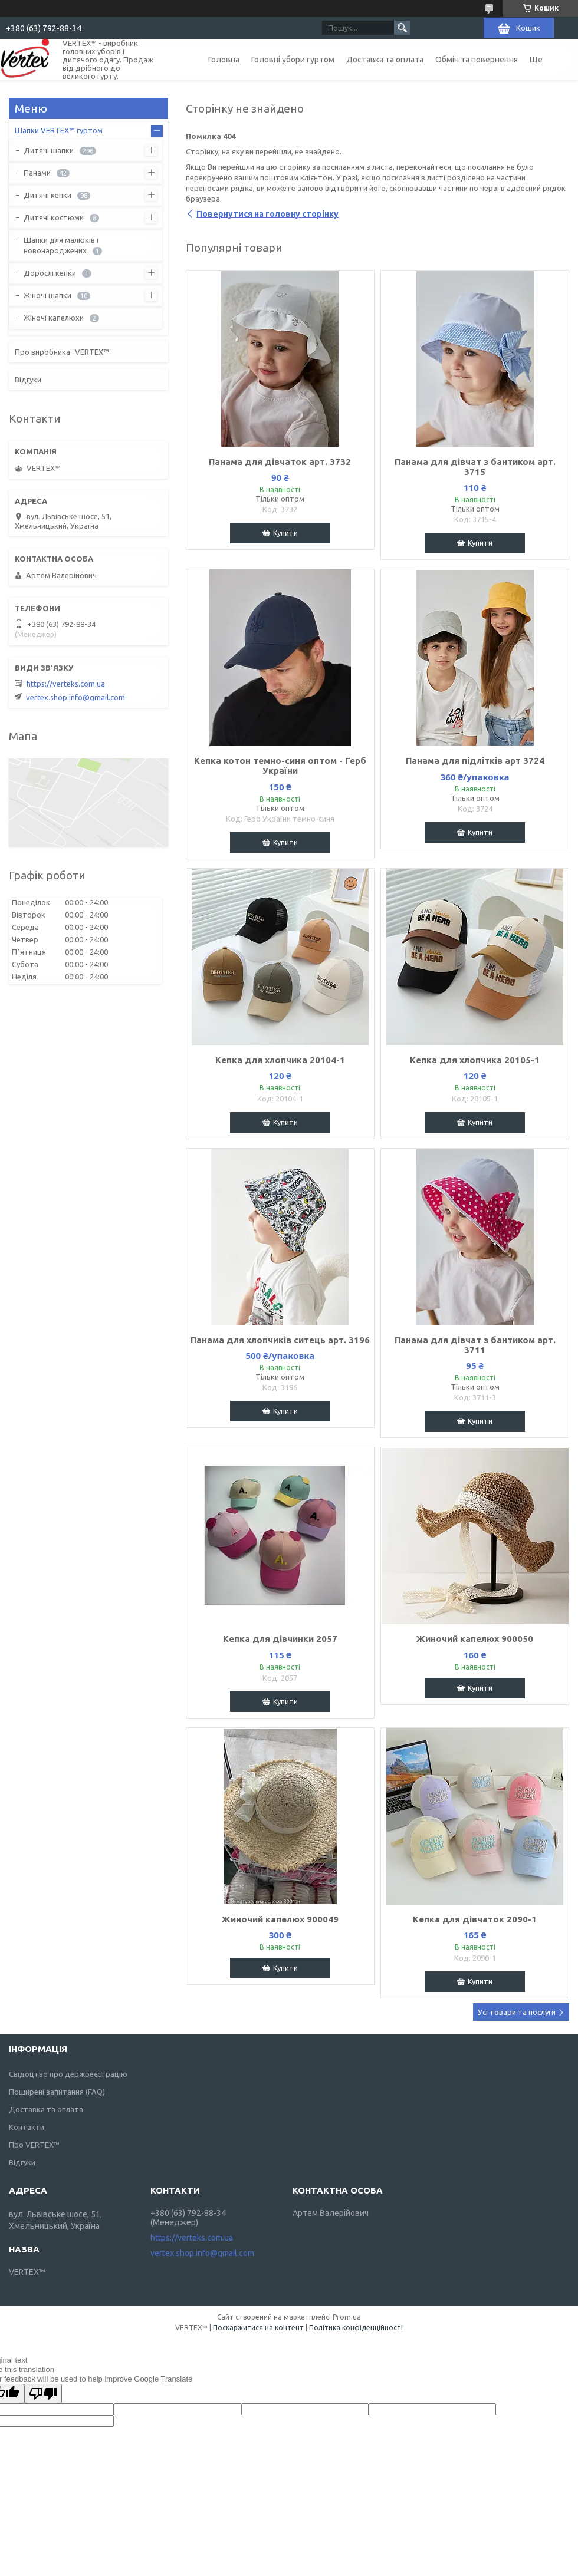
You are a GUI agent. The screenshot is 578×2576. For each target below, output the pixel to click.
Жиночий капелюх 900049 (280, 1919)
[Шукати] (402, 28)
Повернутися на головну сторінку (267, 214)
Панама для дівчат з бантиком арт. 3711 (475, 1345)
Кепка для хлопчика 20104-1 (280, 1060)
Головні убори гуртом (292, 59)
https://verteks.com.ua (66, 684)
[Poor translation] (43, 2393)
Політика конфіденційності (356, 2327)
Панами (37, 173)
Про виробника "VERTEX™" (63, 352)
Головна (223, 59)
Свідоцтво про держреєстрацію (68, 2074)
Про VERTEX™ (34, 2144)
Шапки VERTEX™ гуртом (59, 130)
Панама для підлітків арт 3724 (475, 761)
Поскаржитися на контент (258, 2327)
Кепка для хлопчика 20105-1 (475, 1060)
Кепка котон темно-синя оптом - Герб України (280, 766)
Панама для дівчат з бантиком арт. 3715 (475, 467)
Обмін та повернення (476, 59)
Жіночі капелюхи (54, 318)
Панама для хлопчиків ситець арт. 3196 (280, 1340)
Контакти (26, 2127)
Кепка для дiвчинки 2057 (280, 1639)
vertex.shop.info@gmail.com (75, 697)
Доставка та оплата (384, 59)
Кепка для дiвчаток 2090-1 (475, 1919)
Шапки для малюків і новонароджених (61, 245)
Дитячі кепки (47, 195)
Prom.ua (347, 2317)
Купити (285, 533)
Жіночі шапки (47, 295)
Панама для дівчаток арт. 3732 (280, 462)
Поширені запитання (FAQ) (57, 2091)
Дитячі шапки (49, 150)
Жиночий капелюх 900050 (474, 1639)
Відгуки (28, 379)
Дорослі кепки (50, 273)
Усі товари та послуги (517, 2012)
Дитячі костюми (54, 217)
